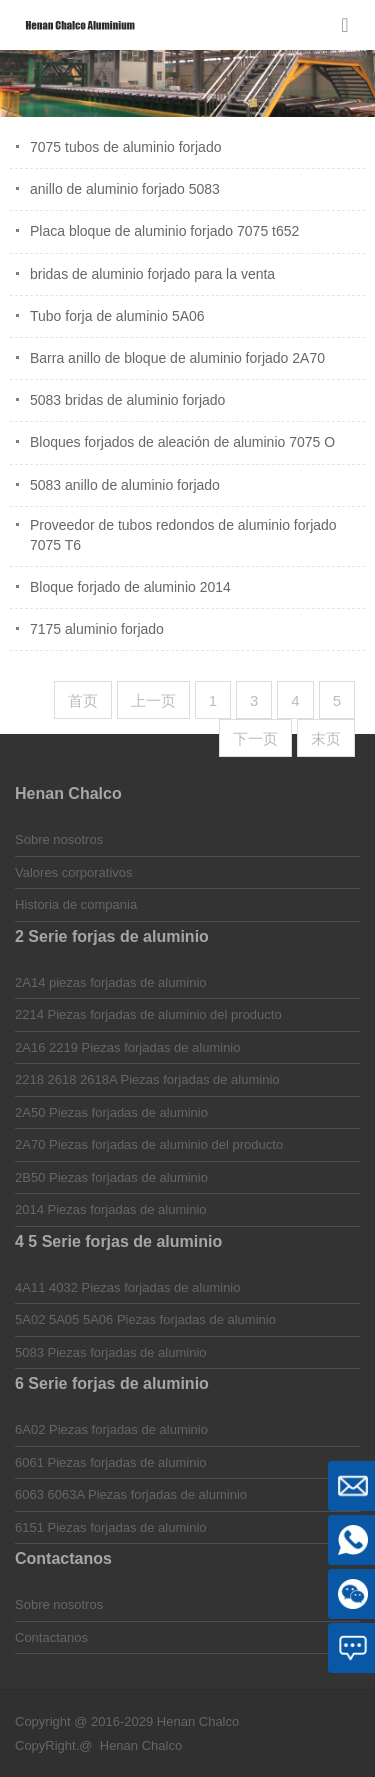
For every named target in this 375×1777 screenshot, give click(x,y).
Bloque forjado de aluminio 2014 (130, 587)
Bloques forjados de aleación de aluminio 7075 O (182, 442)
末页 (326, 738)
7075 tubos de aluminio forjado (125, 147)
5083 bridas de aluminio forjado (127, 400)
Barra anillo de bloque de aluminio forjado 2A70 (177, 358)
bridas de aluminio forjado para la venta (152, 274)
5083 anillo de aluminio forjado (125, 485)
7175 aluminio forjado (97, 629)
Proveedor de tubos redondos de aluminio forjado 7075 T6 (183, 535)
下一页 (255, 738)
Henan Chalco (141, 1745)
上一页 (153, 700)
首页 (83, 700)
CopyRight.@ (54, 1745)
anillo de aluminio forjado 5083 (125, 189)
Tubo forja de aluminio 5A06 (117, 316)
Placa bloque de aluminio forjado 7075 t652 (164, 231)
